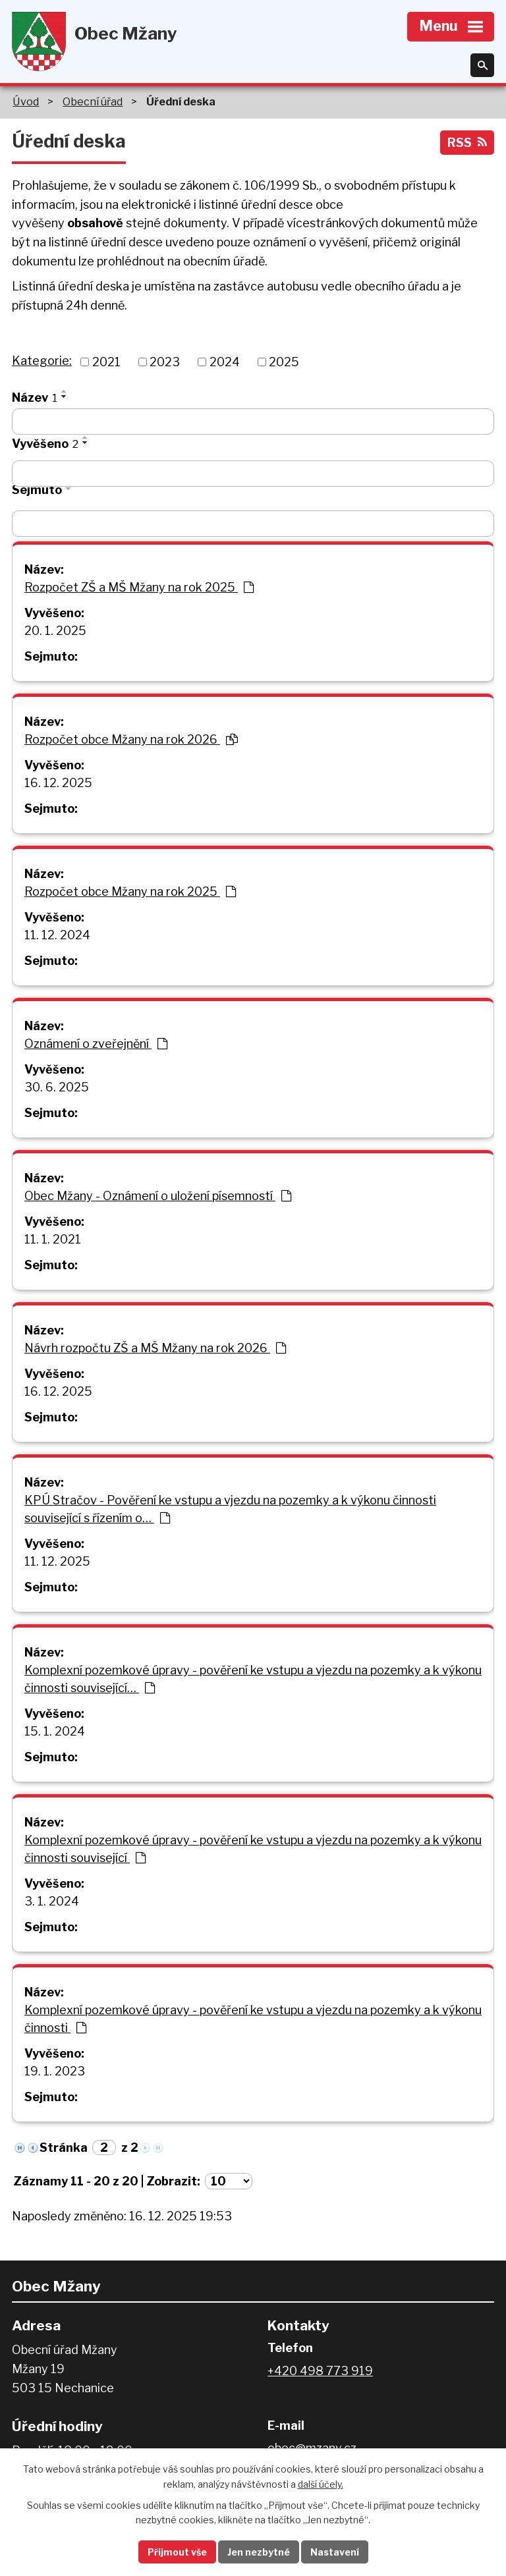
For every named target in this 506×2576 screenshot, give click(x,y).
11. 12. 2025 (57, 1561)
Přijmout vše (177, 2552)
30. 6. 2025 (56, 1087)
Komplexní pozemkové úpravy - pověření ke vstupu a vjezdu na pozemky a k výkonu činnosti (253, 2019)
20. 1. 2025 (55, 631)
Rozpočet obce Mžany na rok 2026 (131, 739)
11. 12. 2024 (57, 935)
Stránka (64, 2147)
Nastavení (334, 2552)
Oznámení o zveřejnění (95, 1044)
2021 (106, 362)
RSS (467, 143)
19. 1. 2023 (54, 2071)
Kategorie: (42, 361)
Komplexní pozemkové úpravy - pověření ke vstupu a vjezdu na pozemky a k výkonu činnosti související (253, 1849)
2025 (284, 362)
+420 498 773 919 (320, 2371)
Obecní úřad (93, 101)
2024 (225, 362)
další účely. (320, 2484)
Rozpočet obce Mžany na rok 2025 (130, 891)
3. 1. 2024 (51, 1901)
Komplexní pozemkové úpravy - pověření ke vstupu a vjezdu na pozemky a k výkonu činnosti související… (253, 1679)
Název (34, 397)
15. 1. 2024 (54, 1731)
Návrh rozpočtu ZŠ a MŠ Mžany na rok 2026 (155, 1348)
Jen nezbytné (258, 2552)
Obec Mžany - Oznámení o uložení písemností (157, 1196)
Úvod (26, 101)
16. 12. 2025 (58, 783)
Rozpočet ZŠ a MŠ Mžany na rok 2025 (139, 587)
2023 (165, 362)
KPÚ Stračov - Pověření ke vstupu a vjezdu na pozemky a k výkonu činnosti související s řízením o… (230, 1509)
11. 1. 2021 (52, 1239)
